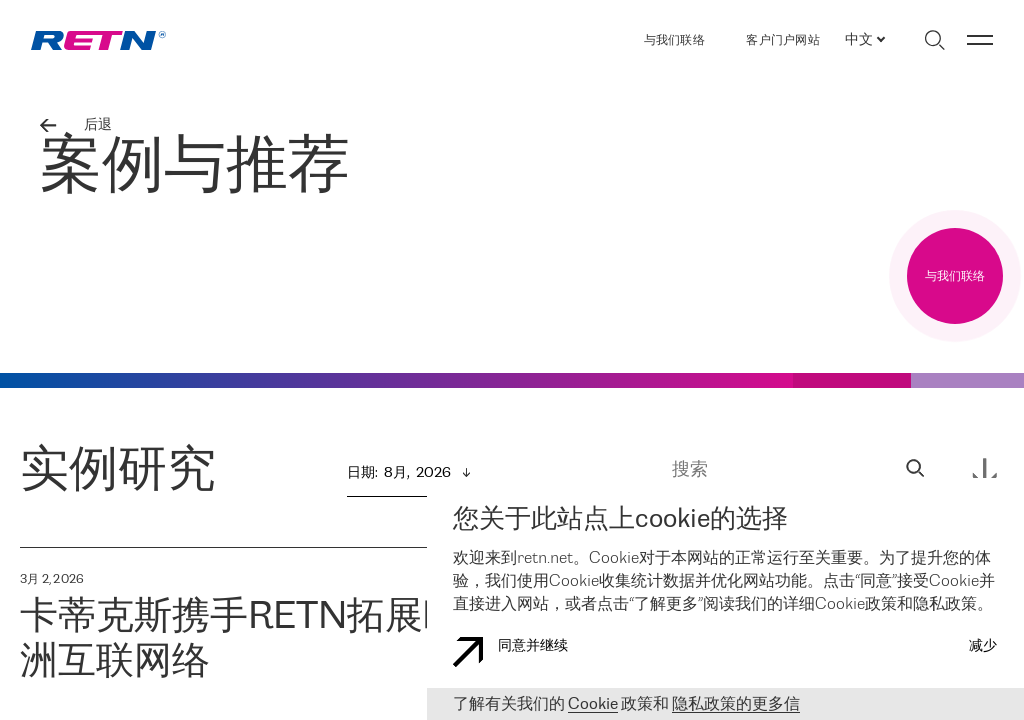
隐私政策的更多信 (736, 704)
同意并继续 (510, 652)
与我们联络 (674, 40)
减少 (983, 646)
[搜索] (785, 470)
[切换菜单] (980, 40)
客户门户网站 (783, 40)
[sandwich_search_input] (915, 470)
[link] (98, 40)
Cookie (593, 704)
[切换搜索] (934, 40)
